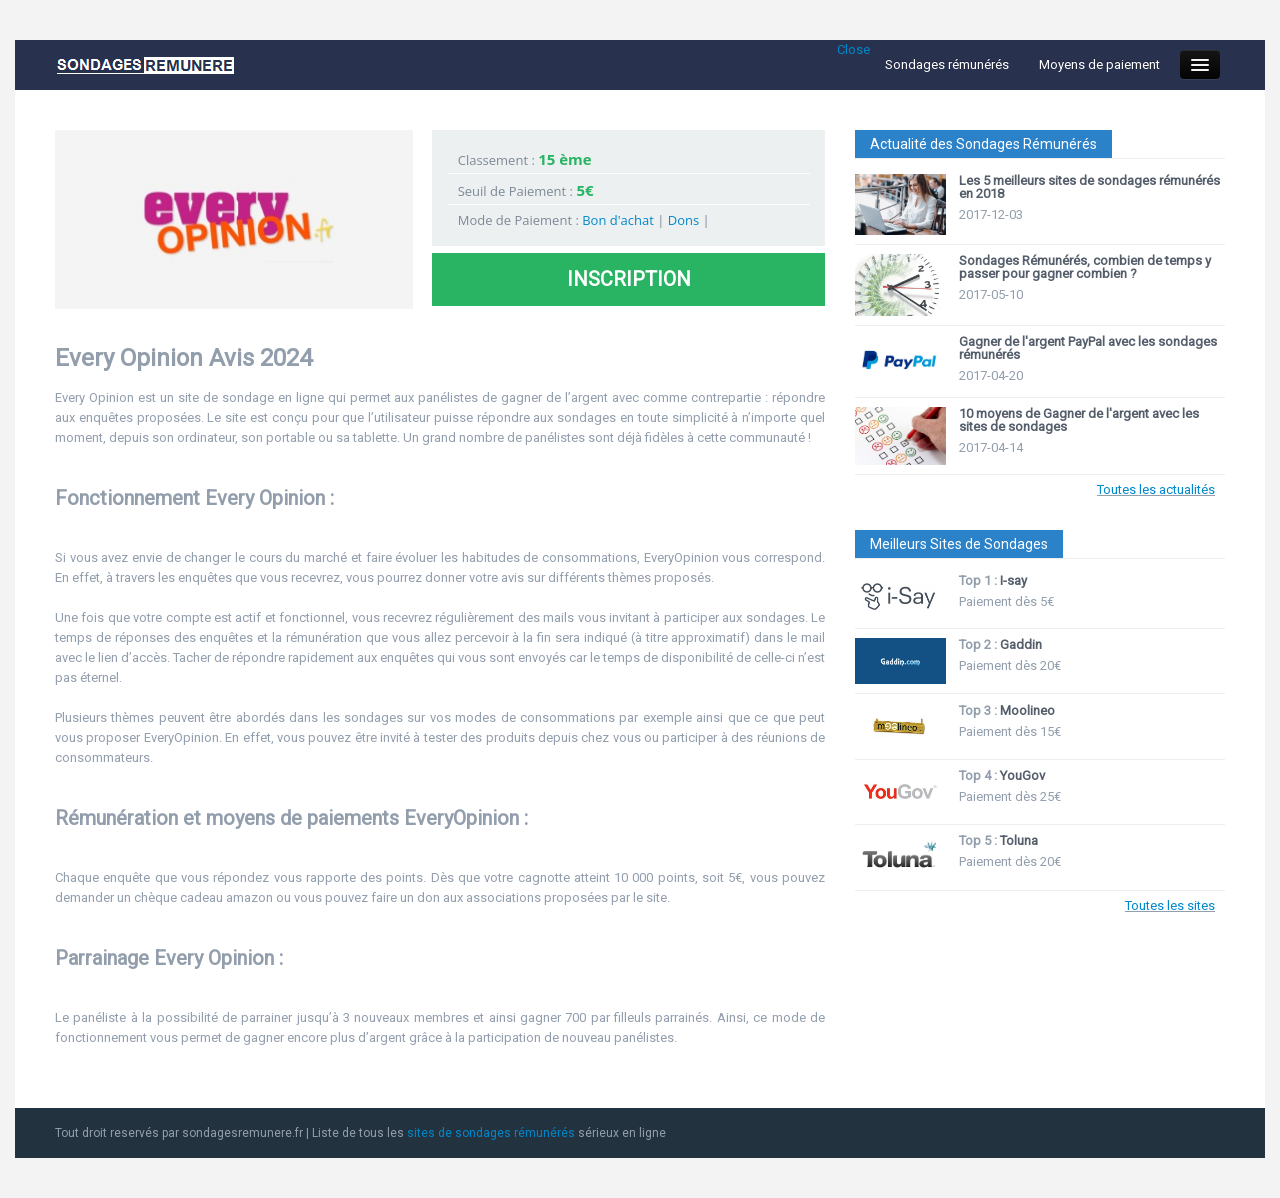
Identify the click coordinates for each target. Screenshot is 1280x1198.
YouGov (1022, 775)
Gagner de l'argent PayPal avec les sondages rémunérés (1088, 348)
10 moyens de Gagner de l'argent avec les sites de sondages (1079, 420)
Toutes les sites (1170, 905)
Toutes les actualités (1156, 489)
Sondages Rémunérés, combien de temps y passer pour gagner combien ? (1085, 267)
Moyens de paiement (1099, 64)
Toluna (1019, 840)
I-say (1013, 580)
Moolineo (1027, 710)
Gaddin (1021, 644)
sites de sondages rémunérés (491, 1133)
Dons (683, 220)
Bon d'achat (618, 220)
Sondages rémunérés (947, 64)
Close (853, 49)
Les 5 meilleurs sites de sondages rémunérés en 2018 (1089, 187)
